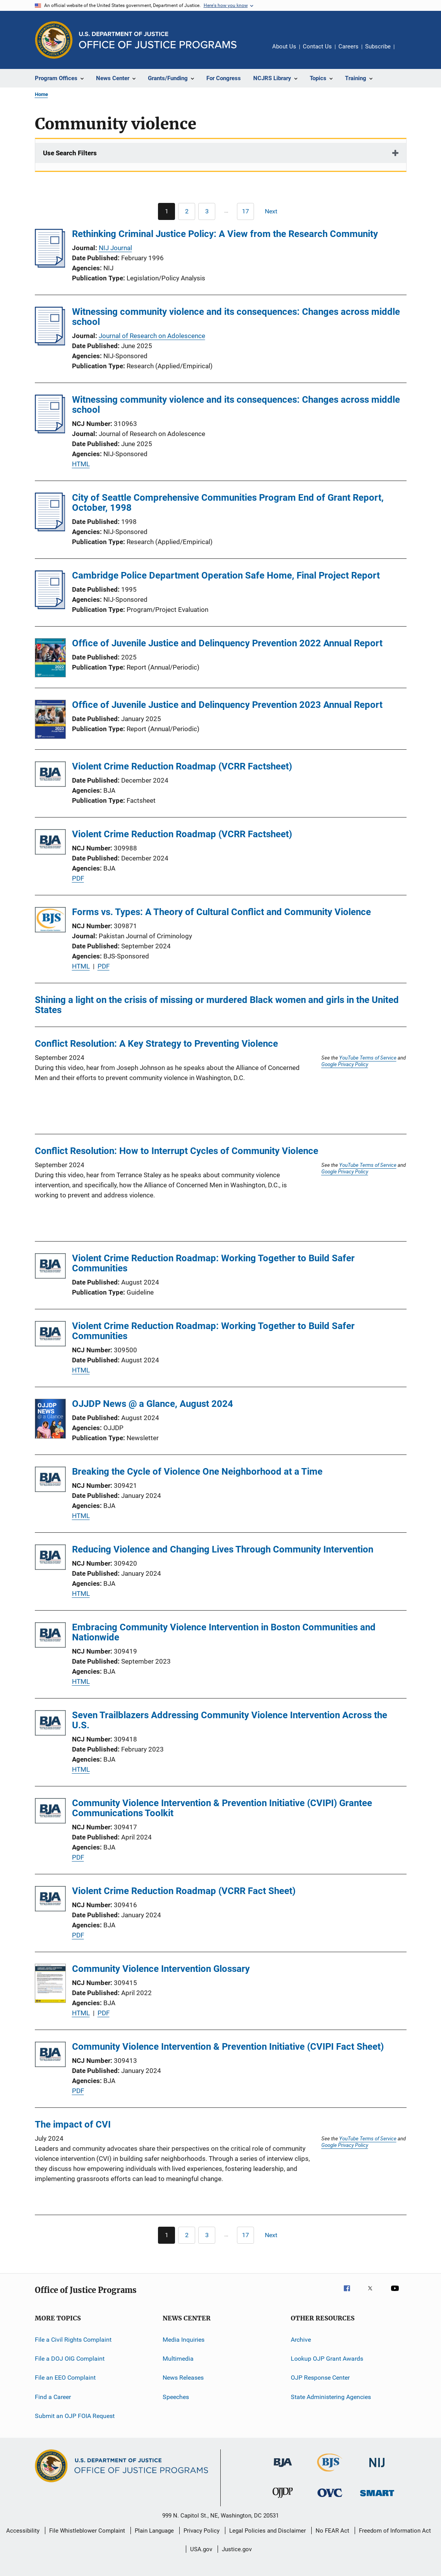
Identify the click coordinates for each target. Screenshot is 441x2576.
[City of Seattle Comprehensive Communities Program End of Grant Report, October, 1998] (50, 529)
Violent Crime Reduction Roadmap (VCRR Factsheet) (182, 766)
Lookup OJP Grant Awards (327, 2358)
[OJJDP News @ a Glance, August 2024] (50, 1420)
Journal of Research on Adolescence (152, 336)
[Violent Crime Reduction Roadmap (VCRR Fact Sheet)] (50, 1900)
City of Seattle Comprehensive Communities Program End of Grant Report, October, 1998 (228, 502)
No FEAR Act (332, 2530)
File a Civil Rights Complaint (73, 2339)
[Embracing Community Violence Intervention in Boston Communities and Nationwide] (50, 1636)
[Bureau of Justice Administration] (283, 2468)
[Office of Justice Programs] (54, 40)
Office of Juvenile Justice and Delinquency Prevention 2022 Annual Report (227, 643)
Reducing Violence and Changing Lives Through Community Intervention (222, 1549)
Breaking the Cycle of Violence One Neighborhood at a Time (197, 1471)
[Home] (158, 40)
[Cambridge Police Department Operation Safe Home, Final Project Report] (50, 607)
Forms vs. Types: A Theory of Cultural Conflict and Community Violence (221, 912)
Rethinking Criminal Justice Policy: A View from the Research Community (225, 233)
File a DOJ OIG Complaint (70, 2358)
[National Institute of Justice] (377, 2469)
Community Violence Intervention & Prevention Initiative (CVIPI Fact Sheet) (228, 2046)
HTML (81, 464)
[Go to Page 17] (245, 211)
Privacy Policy (202, 2530)
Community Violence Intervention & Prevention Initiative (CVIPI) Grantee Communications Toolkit (222, 1808)
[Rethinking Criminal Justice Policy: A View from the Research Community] (50, 265)
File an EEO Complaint (65, 2377)
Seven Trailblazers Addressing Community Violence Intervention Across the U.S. (229, 1720)
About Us (284, 46)
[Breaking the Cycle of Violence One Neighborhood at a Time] (50, 1481)
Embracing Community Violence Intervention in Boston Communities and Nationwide (224, 1632)
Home (41, 94)
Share (407, 52)
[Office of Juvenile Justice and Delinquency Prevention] (283, 2499)
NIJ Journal (115, 248)
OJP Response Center (320, 2377)
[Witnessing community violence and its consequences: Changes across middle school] (50, 343)
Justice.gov (237, 2549)
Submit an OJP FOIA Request (75, 2416)
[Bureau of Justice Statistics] (329, 2473)
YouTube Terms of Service (367, 1057)
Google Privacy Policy (344, 1064)
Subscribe (378, 46)
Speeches (176, 2397)
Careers (348, 46)
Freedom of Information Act (395, 2530)
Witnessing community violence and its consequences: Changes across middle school (236, 316)
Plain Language (154, 2530)
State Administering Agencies (331, 2397)
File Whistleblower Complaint (87, 2530)
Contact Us (317, 46)
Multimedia (178, 2358)
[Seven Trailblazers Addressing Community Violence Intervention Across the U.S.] (50, 1724)
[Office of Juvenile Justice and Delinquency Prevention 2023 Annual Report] (50, 721)
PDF (78, 878)
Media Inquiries (183, 2339)
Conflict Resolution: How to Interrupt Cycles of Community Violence (176, 1150)
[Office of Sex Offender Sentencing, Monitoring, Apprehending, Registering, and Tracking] (377, 2497)
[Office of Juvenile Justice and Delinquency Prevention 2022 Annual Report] (50, 659)
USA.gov (201, 2549)
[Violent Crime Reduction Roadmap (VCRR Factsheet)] (50, 775)
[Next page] (274, 211)
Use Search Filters (70, 153)
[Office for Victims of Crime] (329, 2498)
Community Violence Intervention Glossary (161, 1968)
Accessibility (22, 2530)
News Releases (183, 2377)
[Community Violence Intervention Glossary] (50, 1985)
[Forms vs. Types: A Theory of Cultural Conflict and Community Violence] (50, 921)
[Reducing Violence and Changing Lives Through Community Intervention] (50, 1558)
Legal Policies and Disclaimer (267, 2530)
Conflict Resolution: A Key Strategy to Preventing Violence (156, 1043)
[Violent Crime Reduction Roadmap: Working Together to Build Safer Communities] (50, 1267)
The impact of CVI (73, 2124)
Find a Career (53, 2397)
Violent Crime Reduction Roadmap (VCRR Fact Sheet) (183, 1891)
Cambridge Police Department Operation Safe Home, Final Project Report (226, 575)
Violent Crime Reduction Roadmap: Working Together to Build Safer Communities (213, 1263)
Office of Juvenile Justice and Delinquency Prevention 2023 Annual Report (227, 704)
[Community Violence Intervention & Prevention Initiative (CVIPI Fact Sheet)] (50, 2056)
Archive (301, 2339)
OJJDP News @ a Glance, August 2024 (152, 1403)
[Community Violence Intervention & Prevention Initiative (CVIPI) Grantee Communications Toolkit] (50, 1812)
